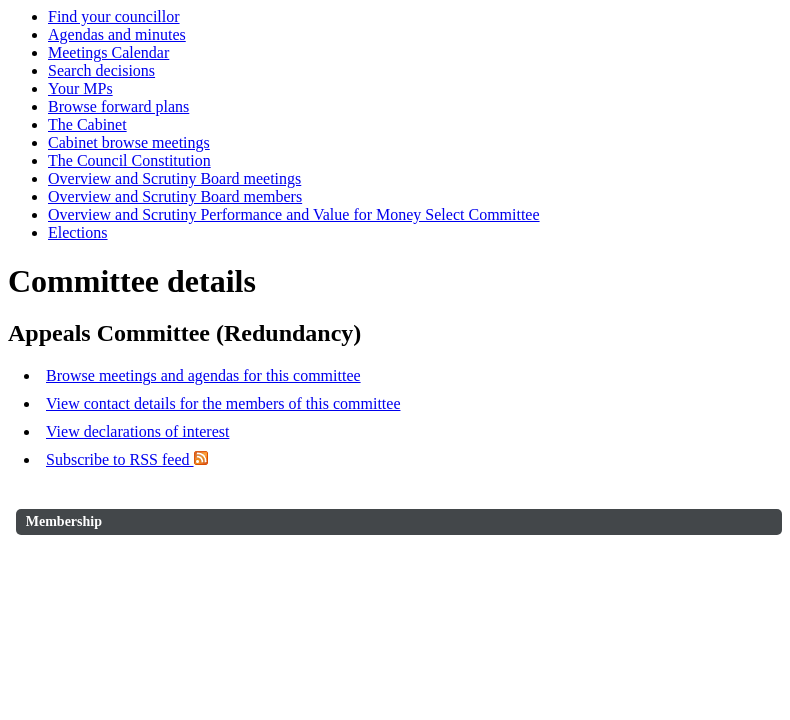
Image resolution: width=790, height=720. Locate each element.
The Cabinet (87, 124)
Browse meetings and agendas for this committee (203, 375)
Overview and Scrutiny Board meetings (174, 178)
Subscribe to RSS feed (127, 459)
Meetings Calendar (108, 52)
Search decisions (101, 70)
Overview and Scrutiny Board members (175, 196)
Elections (78, 232)
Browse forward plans (118, 106)
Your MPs (80, 88)
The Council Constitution (129, 160)
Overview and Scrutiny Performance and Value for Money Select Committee (294, 214)
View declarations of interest (137, 431)
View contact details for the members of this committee (223, 403)
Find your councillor (114, 16)
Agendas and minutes (117, 34)
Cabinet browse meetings (129, 142)
